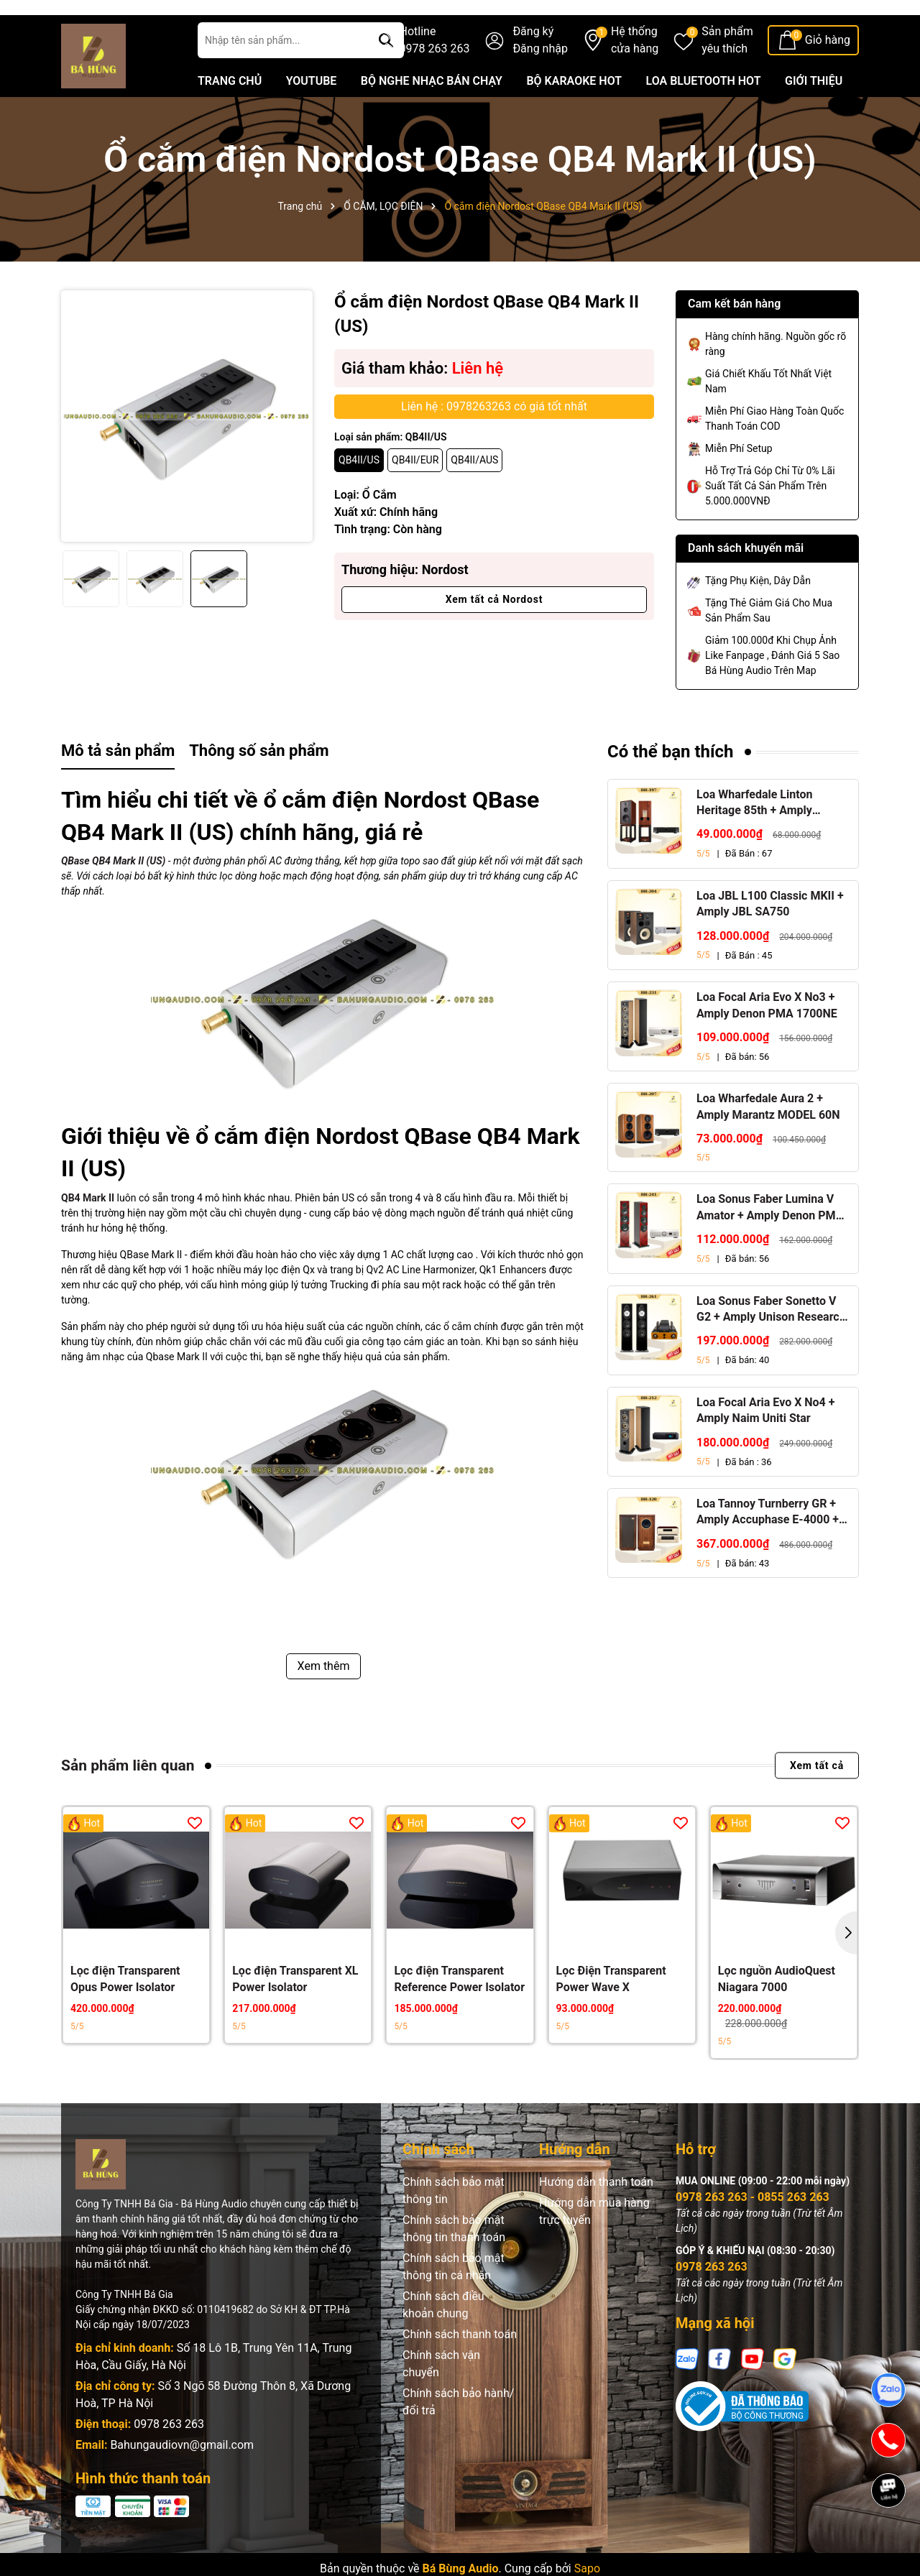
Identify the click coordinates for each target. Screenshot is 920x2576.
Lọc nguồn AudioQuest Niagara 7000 (776, 2011)
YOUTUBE (311, 114)
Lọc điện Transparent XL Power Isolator (295, 2011)
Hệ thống (634, 74)
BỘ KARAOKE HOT (574, 114)
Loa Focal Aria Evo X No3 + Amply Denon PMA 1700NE (766, 1038)
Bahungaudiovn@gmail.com (182, 2478)
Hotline (435, 74)
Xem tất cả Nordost (494, 632)
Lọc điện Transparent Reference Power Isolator (459, 2011)
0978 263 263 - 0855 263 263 (752, 2230)
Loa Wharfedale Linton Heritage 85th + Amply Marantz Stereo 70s (754, 835)
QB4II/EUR (415, 493)
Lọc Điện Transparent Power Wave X (611, 2011)
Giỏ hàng (827, 73)
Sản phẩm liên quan (127, 1797)
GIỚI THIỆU (813, 114)
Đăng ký (532, 64)
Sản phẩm (727, 74)
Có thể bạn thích (670, 785)
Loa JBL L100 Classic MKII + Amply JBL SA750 (770, 936)
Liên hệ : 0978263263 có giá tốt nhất (494, 439)
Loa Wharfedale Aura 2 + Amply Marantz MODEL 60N (768, 1139)
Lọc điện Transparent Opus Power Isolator (125, 2011)
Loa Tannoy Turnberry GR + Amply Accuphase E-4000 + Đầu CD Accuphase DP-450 (767, 1545)
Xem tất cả (817, 1798)
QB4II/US (359, 493)
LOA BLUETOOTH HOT (703, 114)
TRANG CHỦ (230, 114)
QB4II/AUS (474, 493)
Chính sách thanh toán (459, 2367)
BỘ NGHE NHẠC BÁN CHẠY (431, 114)
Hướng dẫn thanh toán (596, 2215)
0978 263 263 (169, 2457)
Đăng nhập (540, 81)
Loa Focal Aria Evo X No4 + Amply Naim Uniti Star (765, 1442)
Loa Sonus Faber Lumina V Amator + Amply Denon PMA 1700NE (770, 1241)
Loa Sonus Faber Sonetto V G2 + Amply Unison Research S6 (771, 1342)
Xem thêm (324, 1698)
